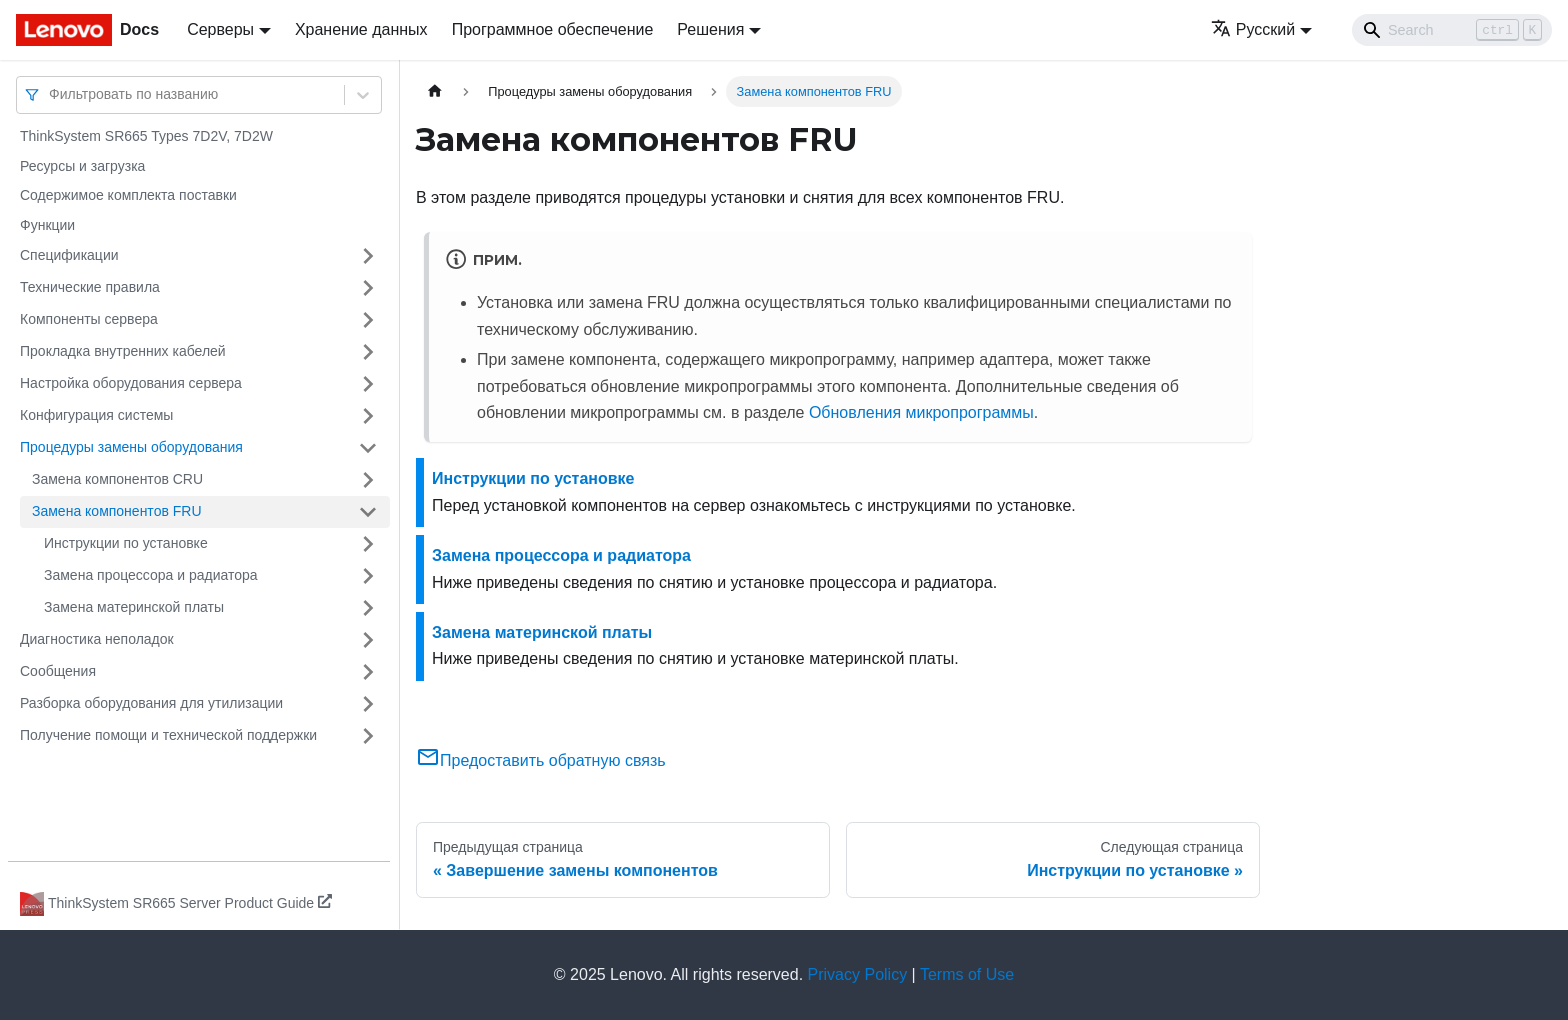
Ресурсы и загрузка (82, 166)
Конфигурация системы (96, 415)
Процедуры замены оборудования (131, 447)
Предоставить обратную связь (541, 760)
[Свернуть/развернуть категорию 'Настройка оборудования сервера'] (368, 384)
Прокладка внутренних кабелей (123, 351)
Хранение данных (361, 29)
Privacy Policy (858, 974)
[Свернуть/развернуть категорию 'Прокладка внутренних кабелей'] (368, 352)
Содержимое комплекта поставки (128, 195)
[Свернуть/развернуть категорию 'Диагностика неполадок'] (368, 640)
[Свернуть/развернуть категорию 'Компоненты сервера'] (368, 320)
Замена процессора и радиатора (151, 575)
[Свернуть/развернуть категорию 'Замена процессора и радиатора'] (368, 576)
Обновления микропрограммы (921, 412)
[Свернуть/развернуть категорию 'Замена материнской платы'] (368, 608)
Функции (47, 225)
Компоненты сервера (89, 319)
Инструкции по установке (126, 543)
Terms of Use (967, 974)
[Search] (1452, 30)
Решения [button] (710, 29)
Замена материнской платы (134, 607)
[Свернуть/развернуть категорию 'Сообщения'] (368, 672)
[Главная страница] (435, 91)
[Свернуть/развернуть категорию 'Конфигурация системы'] (368, 416)
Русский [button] (1253, 29)
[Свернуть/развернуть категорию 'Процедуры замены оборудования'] (368, 448)
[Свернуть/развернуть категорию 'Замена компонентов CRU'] (368, 480)
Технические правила (90, 287)
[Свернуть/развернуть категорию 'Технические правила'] (368, 288)
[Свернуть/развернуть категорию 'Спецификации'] (368, 256)
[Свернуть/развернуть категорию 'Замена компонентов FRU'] (368, 512)
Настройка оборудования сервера (131, 383)
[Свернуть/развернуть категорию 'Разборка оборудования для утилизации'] (368, 704)
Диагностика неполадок (97, 639)
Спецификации (69, 255)
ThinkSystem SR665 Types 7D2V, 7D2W (146, 136)
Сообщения (58, 671)
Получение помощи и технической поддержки (168, 735)
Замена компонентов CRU (117, 479)
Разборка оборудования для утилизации (151, 703)
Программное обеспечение (553, 29)
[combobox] (51, 94)
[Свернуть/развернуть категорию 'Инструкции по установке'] (368, 544)
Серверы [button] (220, 29)
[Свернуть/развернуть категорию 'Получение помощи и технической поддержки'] (368, 736)
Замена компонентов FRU (117, 511)
